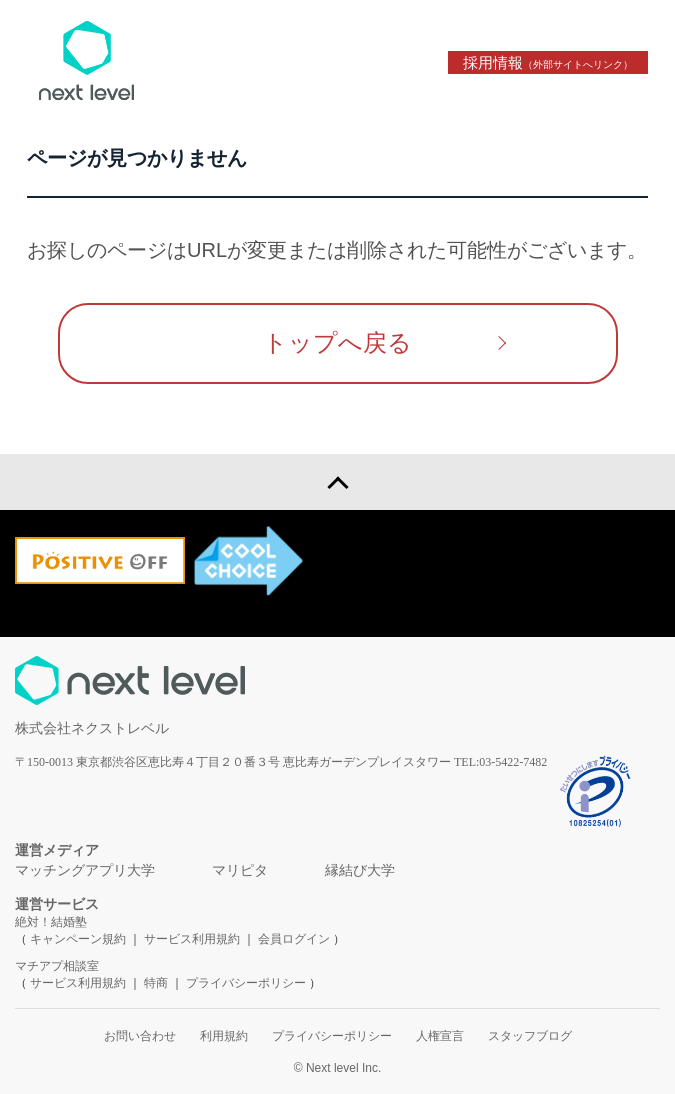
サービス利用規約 (193, 939)
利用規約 (224, 1036)
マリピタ (240, 870)
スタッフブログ (530, 1036)
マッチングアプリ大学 (85, 870)
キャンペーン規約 (78, 939)
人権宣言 (440, 1036)
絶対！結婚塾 (51, 922)
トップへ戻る (337, 343)
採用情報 (548, 62)
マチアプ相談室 (57, 966)
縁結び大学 (360, 870)
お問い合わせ (140, 1036)
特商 (156, 983)
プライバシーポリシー (246, 983)
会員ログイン (294, 939)
